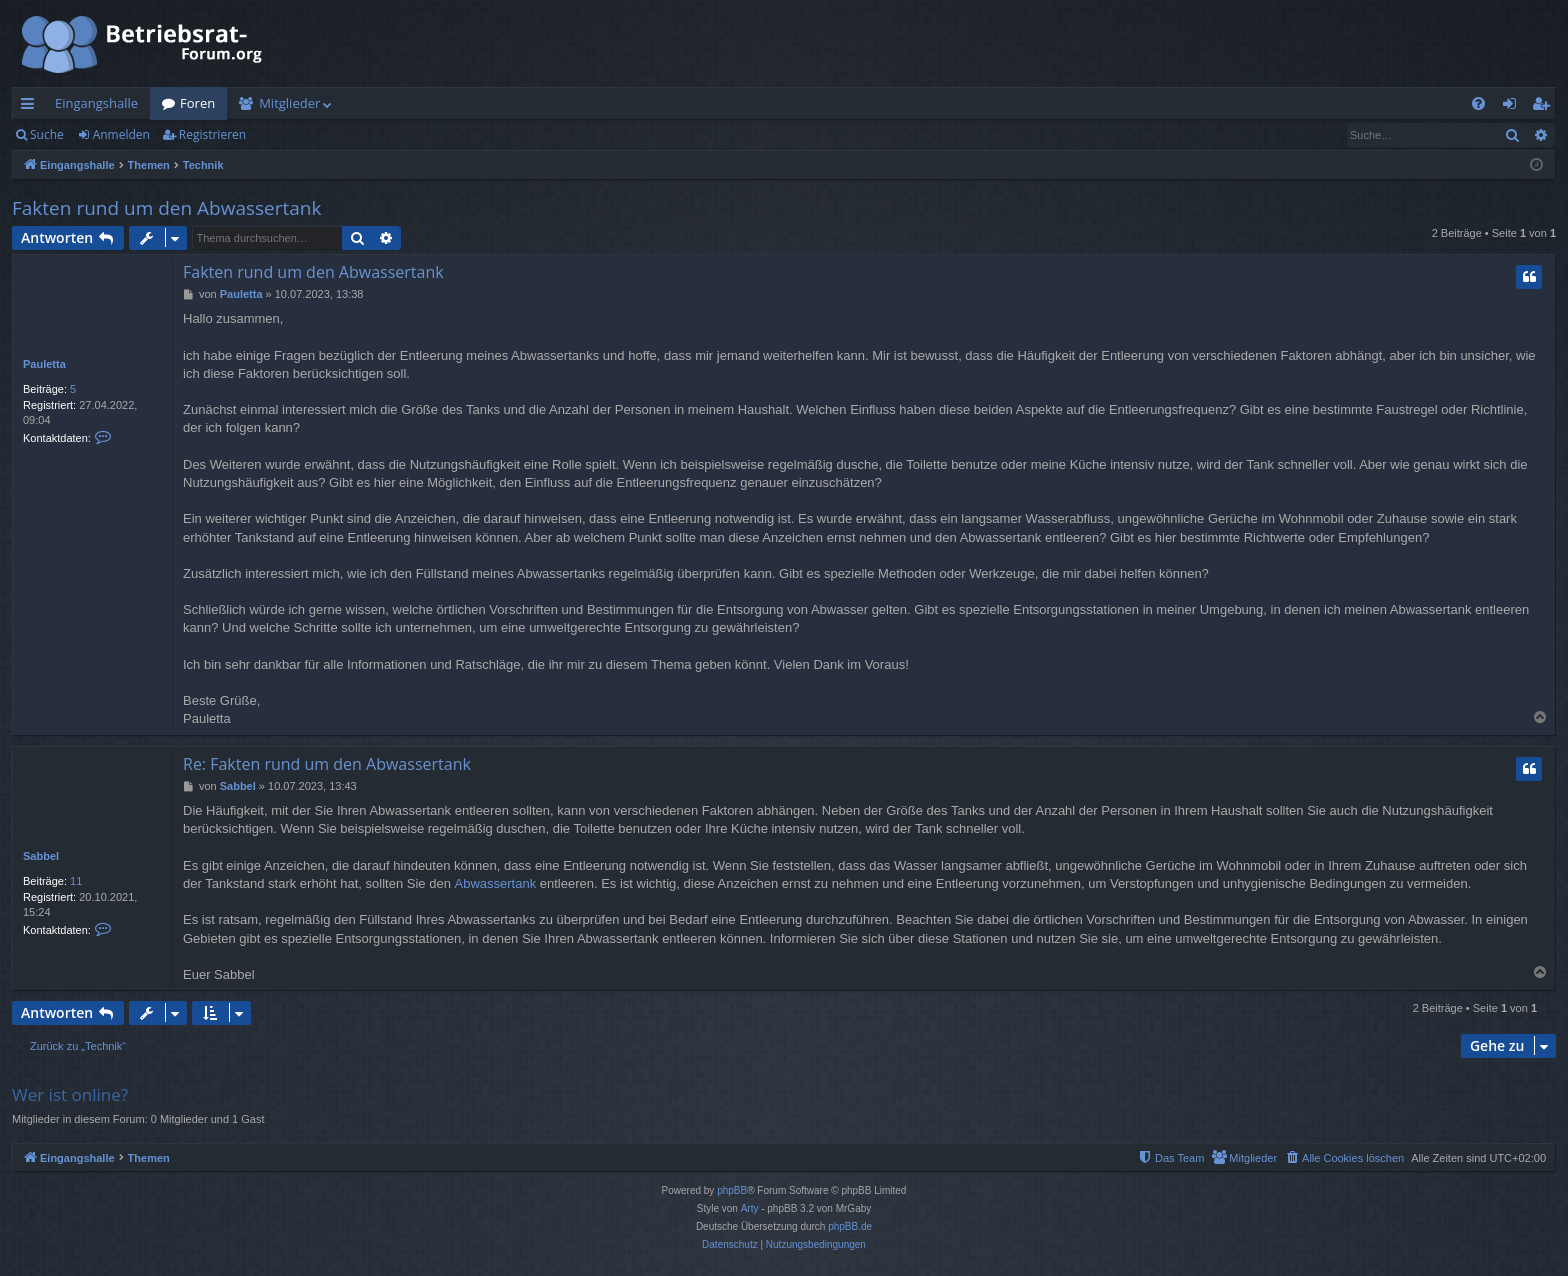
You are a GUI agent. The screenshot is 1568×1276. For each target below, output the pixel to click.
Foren (197, 103)
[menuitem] (1478, 103)
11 (76, 881)
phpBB (732, 1190)
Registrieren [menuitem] (1545, 107)
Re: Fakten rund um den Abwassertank (327, 764)
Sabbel (41, 856)
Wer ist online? (70, 1094)
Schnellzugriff (31, 107)
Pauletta (44, 364)
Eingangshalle (96, 103)
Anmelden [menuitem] (1515, 107)
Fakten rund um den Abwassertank (167, 208)
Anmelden (121, 134)
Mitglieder (289, 103)
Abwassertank (495, 883)
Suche (47, 134)
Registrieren (212, 134)
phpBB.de (850, 1226)
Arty (750, 1208)
